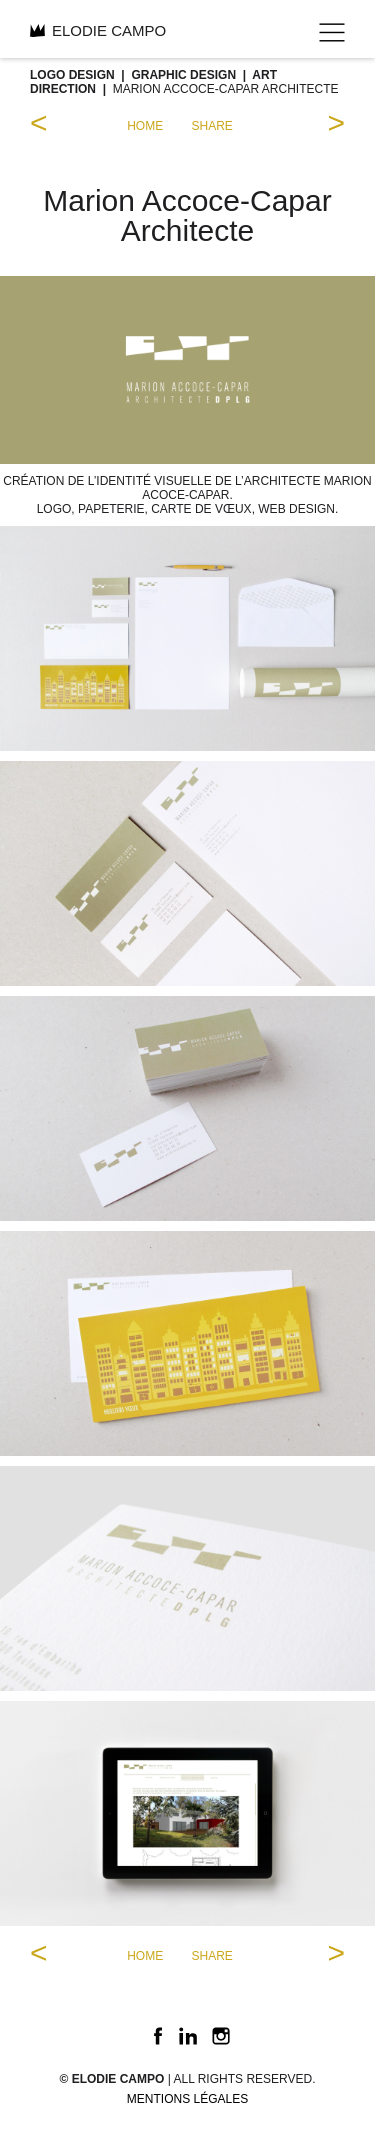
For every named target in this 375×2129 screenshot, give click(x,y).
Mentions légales (187, 2099)
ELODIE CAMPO (98, 30)
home (145, 126)
